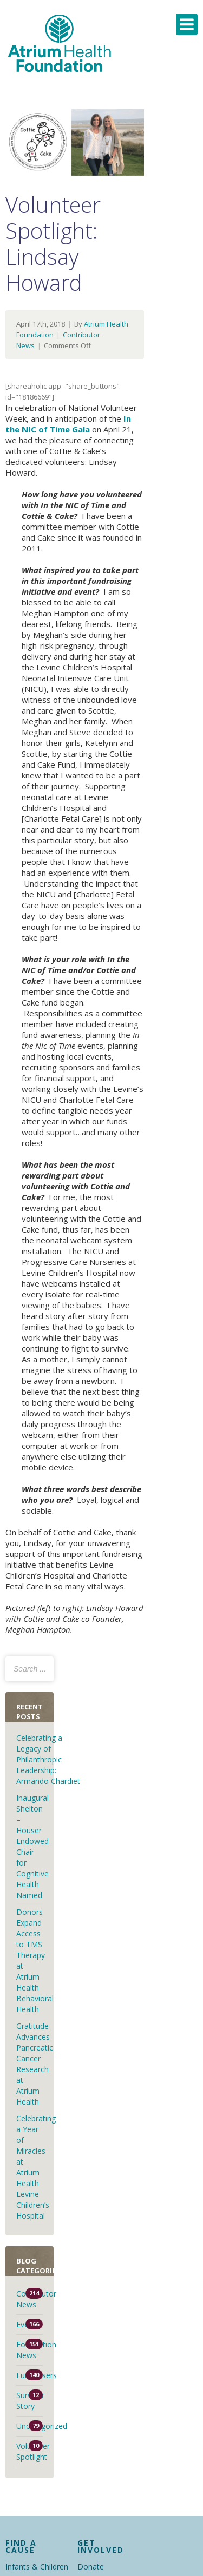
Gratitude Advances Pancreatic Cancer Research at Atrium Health (34, 2064)
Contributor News (29, 2298)
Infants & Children (36, 2566)
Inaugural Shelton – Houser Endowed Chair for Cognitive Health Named (32, 1846)
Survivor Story (29, 2400)
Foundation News (29, 2349)
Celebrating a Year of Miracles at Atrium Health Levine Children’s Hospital (36, 2167)
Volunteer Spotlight (29, 2451)
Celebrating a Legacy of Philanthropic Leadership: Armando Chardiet (49, 1759)
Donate (90, 2566)
